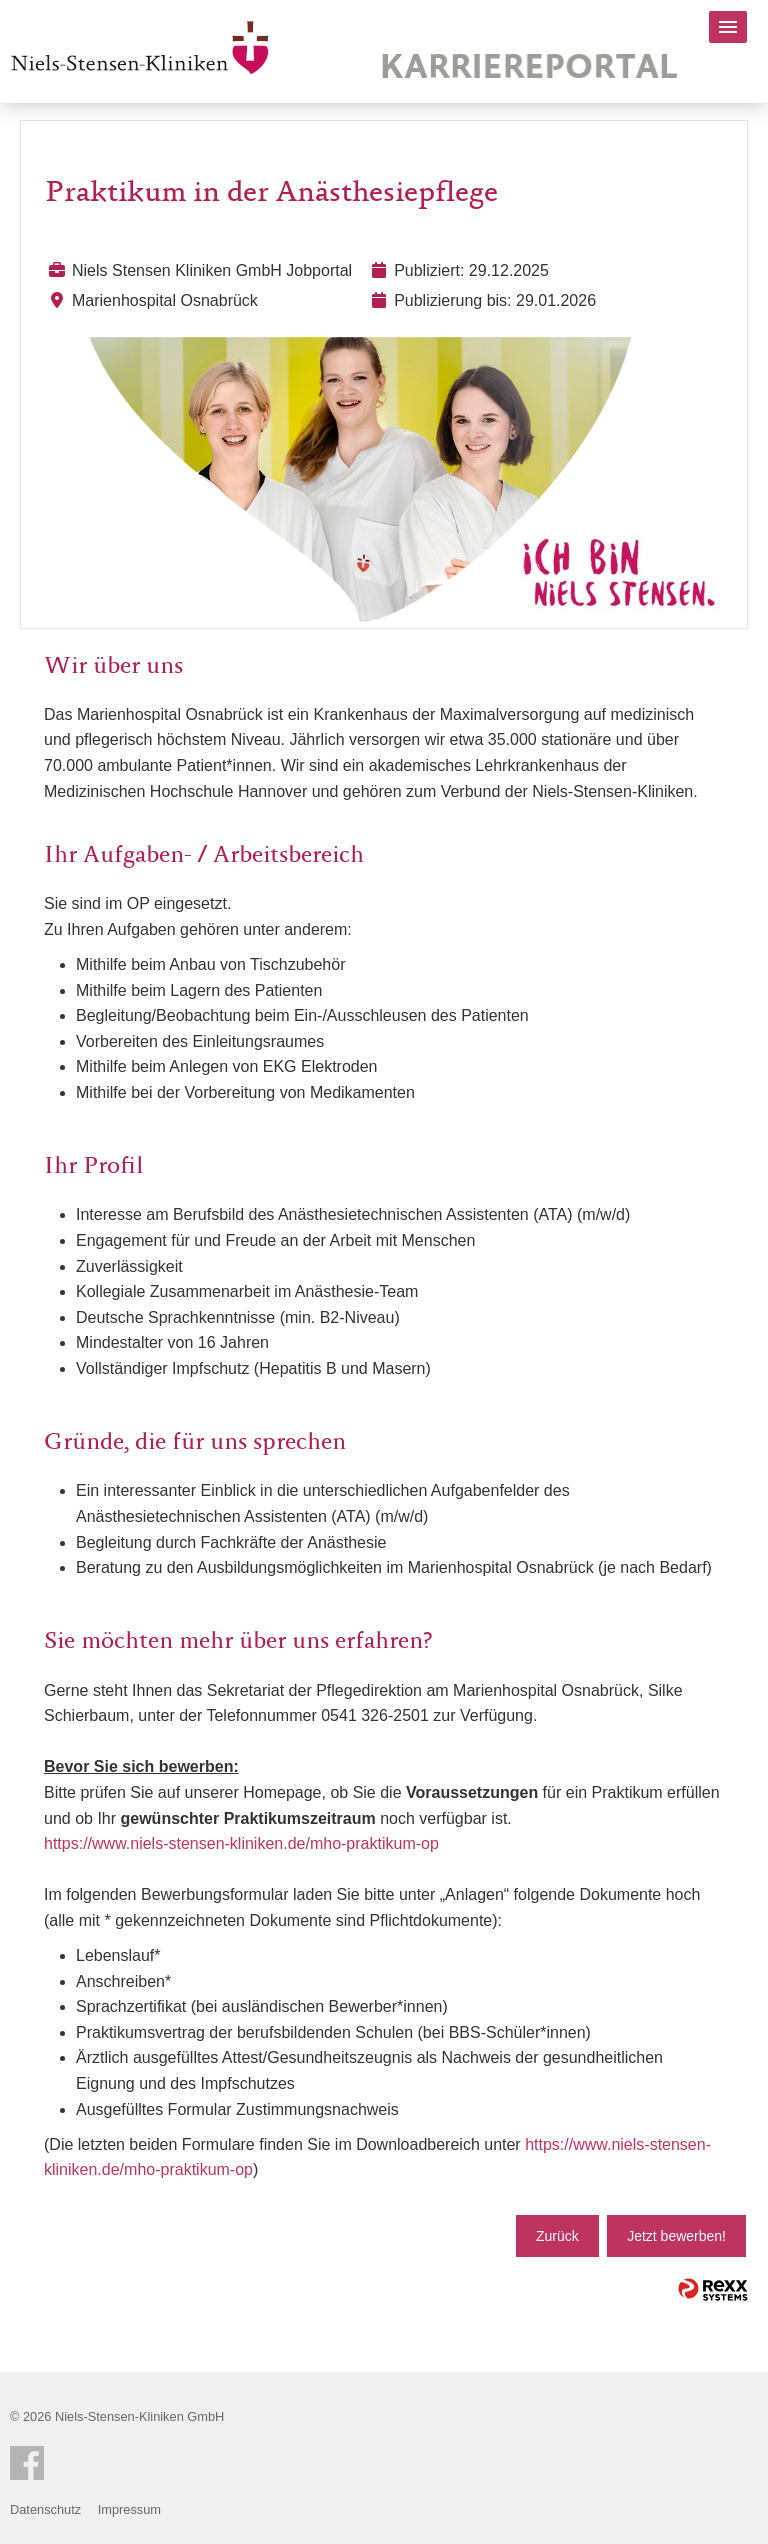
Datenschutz (45, 2509)
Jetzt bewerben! (676, 2236)
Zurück (557, 2236)
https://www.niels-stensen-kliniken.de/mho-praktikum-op (241, 1843)
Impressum (129, 2509)
